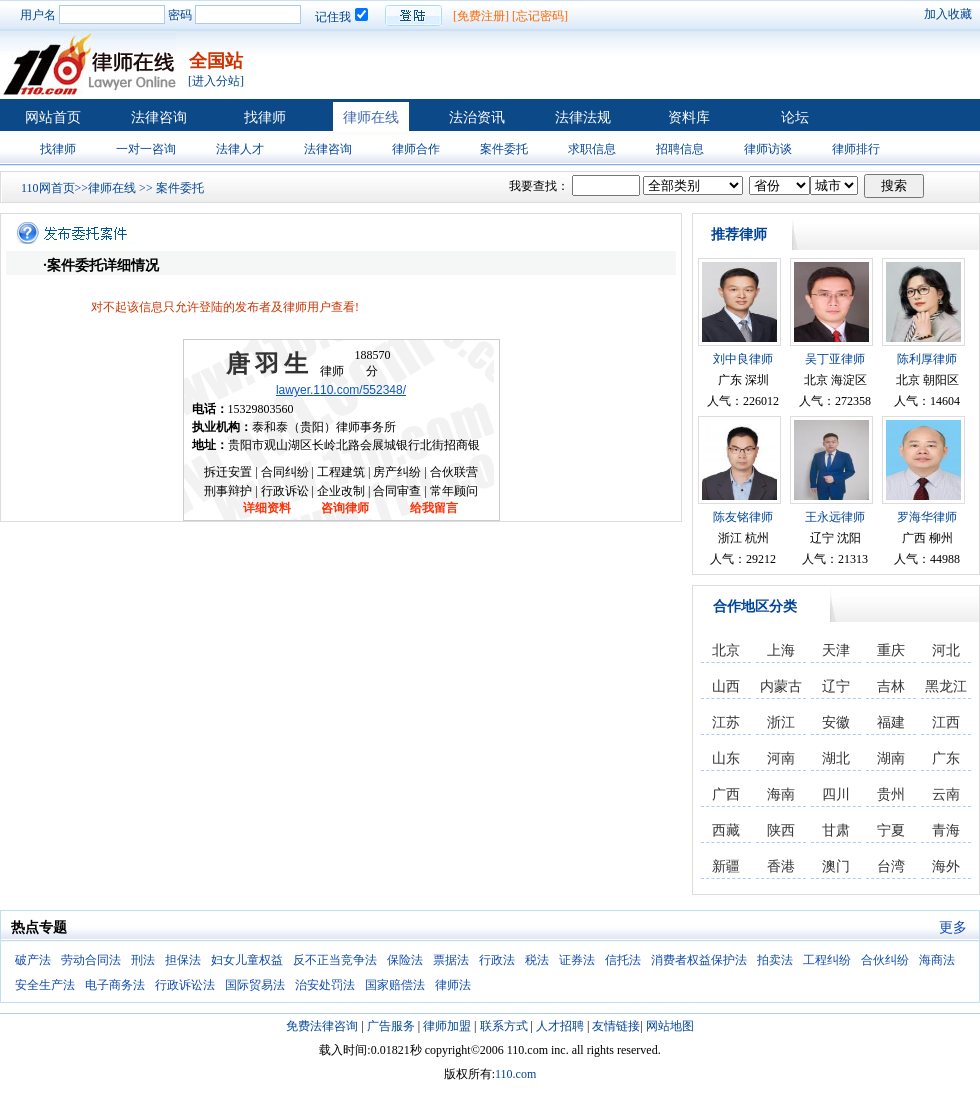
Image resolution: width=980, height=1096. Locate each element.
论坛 (795, 117)
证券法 (577, 960)
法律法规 (583, 117)
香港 (781, 866)
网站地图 (670, 1026)
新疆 (726, 866)
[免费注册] (481, 16)
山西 (726, 686)
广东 (946, 758)
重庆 (891, 650)
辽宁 (836, 686)
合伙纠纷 (885, 960)
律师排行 (856, 149)
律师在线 (371, 117)
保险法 (405, 960)
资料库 (689, 117)
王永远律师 (835, 517)
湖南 (891, 758)
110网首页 (48, 188)
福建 (891, 722)
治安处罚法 (325, 985)
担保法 (183, 960)
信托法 (623, 960)
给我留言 (434, 508)
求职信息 (592, 149)
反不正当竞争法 (335, 960)
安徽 (836, 722)
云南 (946, 794)
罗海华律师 (927, 517)
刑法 (143, 960)
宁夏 (891, 830)
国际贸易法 (255, 985)
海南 (781, 794)
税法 (537, 960)
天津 (836, 650)
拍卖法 (775, 960)
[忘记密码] (540, 16)
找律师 (265, 117)
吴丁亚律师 (835, 359)
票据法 (451, 960)
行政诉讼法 (185, 985)
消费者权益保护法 (699, 960)
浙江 (781, 722)
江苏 (726, 722)
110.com (515, 1074)
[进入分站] (216, 81)
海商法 (937, 960)
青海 (946, 830)
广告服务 (391, 1026)
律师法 (453, 985)
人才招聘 (560, 1026)
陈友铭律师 (743, 517)
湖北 (836, 758)
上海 (781, 650)
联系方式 (504, 1026)
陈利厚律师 (927, 359)
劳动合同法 (91, 960)
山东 (726, 758)
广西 (726, 794)
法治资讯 (477, 117)
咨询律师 (345, 508)
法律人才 (240, 149)
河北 (946, 650)
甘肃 (836, 830)
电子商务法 (115, 985)
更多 (953, 927)
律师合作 (416, 149)
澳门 (836, 866)
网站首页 (53, 117)
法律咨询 (159, 117)
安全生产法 (45, 985)
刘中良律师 (743, 359)
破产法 (33, 960)
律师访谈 (768, 149)
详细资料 (267, 508)
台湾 (891, 866)
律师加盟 (447, 1026)
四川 (836, 794)
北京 (726, 650)
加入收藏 (948, 14)
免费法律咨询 (322, 1026)
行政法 (497, 960)
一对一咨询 (146, 149)
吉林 (891, 686)
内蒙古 (781, 686)
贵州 (891, 794)
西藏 (726, 830)
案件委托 (504, 149)
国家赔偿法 (395, 985)
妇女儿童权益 (247, 960)
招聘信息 (680, 149)
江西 (946, 722)
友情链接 (616, 1026)
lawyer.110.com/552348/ (341, 390)
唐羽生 (269, 364)
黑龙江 (946, 686)
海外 (946, 866)
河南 (781, 758)
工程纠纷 (827, 960)
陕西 (781, 830)
